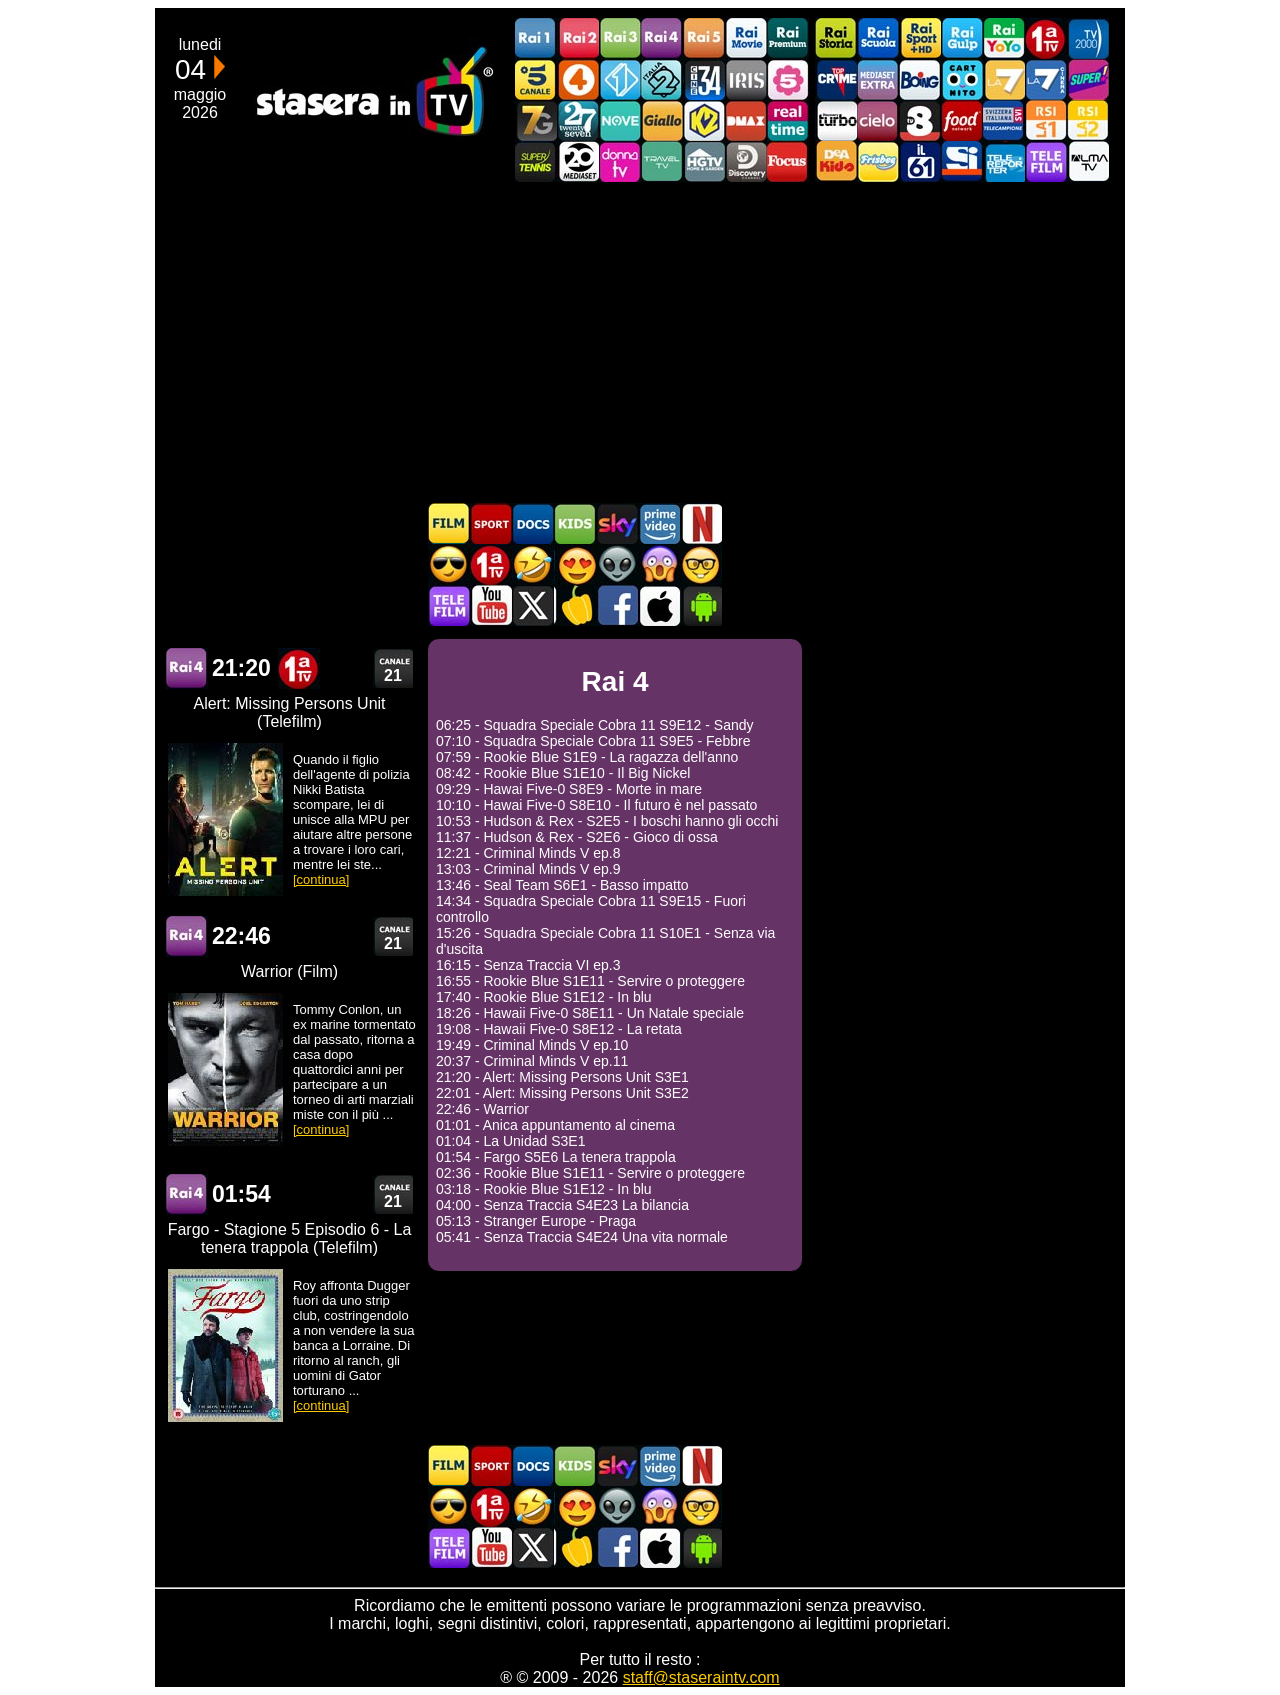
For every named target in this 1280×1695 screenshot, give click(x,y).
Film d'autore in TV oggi (701, 564)
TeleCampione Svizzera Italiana (1004, 120)
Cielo (878, 120)
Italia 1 (620, 79)
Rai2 (578, 38)
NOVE (620, 120)
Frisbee (878, 161)
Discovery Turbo (836, 120)
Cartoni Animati (575, 523)
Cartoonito (962, 79)
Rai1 (536, 38)
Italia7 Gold (536, 120)
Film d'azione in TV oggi (449, 564)
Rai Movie (746, 38)
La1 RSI (1046, 120)
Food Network (962, 120)
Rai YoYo (1004, 38)
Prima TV (1046, 38)
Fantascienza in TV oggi (617, 564)
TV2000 (1088, 38)
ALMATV (1088, 161)
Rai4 (662, 38)
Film (449, 523)
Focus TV (788, 161)
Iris (746, 79)
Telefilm (1046, 161)
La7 (1004, 79)
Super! (1088, 79)
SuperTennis (536, 161)
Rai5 (704, 38)
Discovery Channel (746, 161)
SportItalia (962, 161)
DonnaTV (620, 161)
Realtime (788, 120)
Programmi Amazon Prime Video (659, 523)
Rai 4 (187, 668)
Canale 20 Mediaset (578, 161)
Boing (920, 79)
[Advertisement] (640, 342)
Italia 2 (662, 79)
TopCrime (836, 79)
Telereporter (1004, 161)
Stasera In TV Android (701, 605)
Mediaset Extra (878, 79)
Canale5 (536, 79)
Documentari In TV (533, 523)
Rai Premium (788, 38)
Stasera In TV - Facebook (617, 605)
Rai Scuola (878, 38)
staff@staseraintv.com (701, 1677)
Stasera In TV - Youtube (491, 605)
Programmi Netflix (701, 523)
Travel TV (662, 161)
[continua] (321, 879)
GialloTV (662, 120)
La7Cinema (1046, 79)
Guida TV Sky (617, 523)
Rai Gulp (962, 38)
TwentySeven (578, 120)
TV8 (920, 120)
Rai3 (620, 38)
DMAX (746, 120)
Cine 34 (704, 79)
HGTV (704, 161)
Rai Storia (836, 38)
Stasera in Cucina (575, 605)
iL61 (920, 161)
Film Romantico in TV (575, 564)
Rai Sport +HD (920, 38)
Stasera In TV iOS (659, 605)
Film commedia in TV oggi (533, 564)
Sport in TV (491, 523)
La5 (788, 79)
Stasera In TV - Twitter (533, 605)
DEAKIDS (836, 161)
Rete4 (578, 79)
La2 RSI (1088, 120)
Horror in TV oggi (659, 564)
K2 (704, 120)
